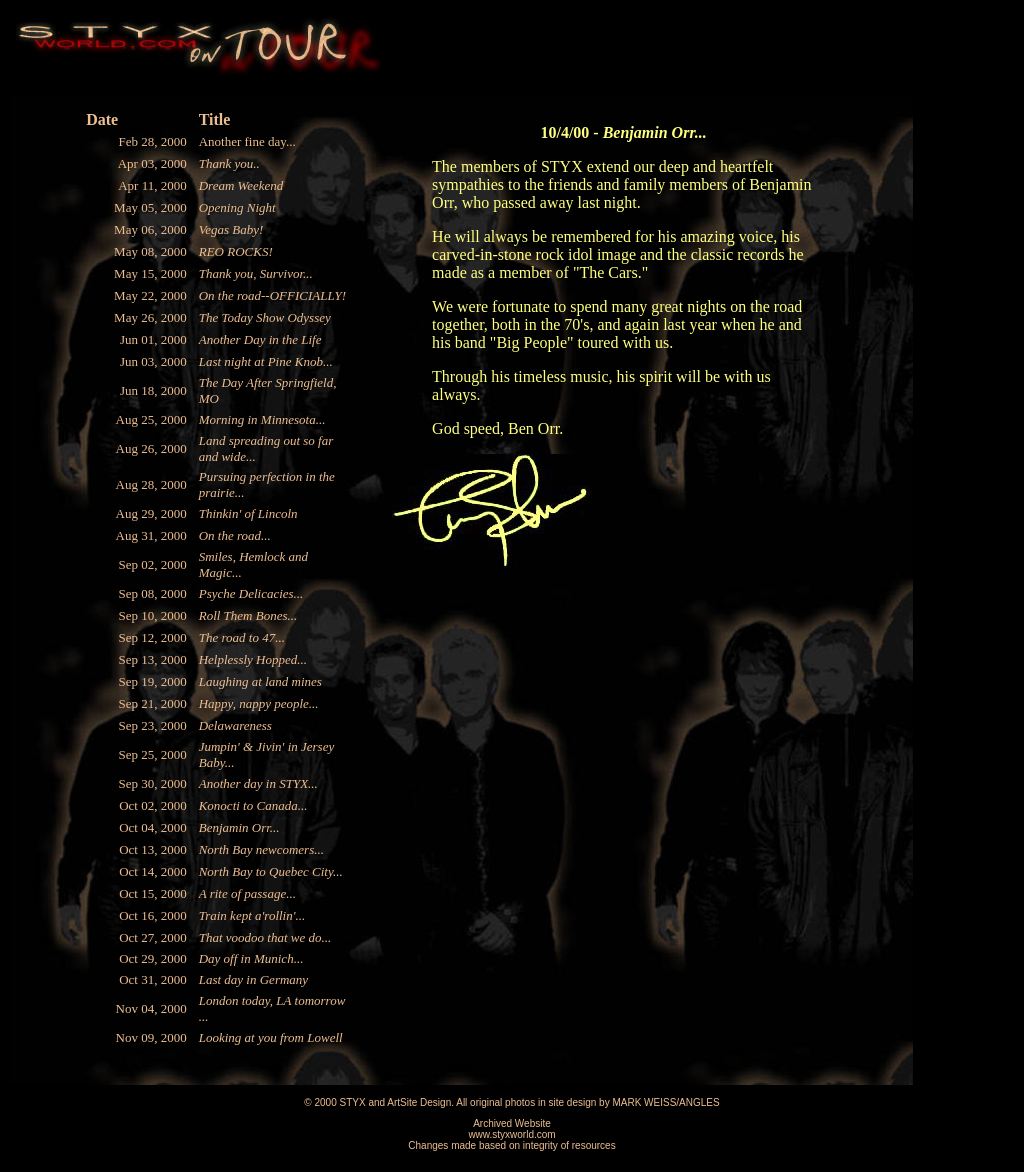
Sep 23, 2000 (152, 725)
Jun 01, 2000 (153, 339)
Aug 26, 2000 (151, 448)
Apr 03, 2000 (152, 163)
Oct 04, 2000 (153, 827)
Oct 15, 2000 (153, 893)
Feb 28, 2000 (152, 141)
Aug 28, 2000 (151, 484)
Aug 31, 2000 (151, 535)
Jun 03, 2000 (153, 361)
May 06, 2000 (150, 229)
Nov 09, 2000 (151, 1037)
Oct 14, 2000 (153, 871)
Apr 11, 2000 (152, 185)
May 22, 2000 (150, 295)
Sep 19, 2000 (152, 681)
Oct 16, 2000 (153, 915)
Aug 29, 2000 (151, 513)
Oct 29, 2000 (153, 958)
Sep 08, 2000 (152, 593)
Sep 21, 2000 (152, 703)
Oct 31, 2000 (153, 979)
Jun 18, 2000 (153, 390)
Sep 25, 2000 (152, 754)
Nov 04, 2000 (151, 1008)
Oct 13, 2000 (153, 849)
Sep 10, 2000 (152, 615)
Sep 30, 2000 (152, 783)
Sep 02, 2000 (152, 564)
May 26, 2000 (150, 317)
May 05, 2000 (150, 207)
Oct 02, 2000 (153, 805)
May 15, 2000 (150, 273)
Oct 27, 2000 (153, 937)
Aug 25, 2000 (151, 419)
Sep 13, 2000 (152, 659)
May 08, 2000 (150, 251)
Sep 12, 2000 (152, 637)
